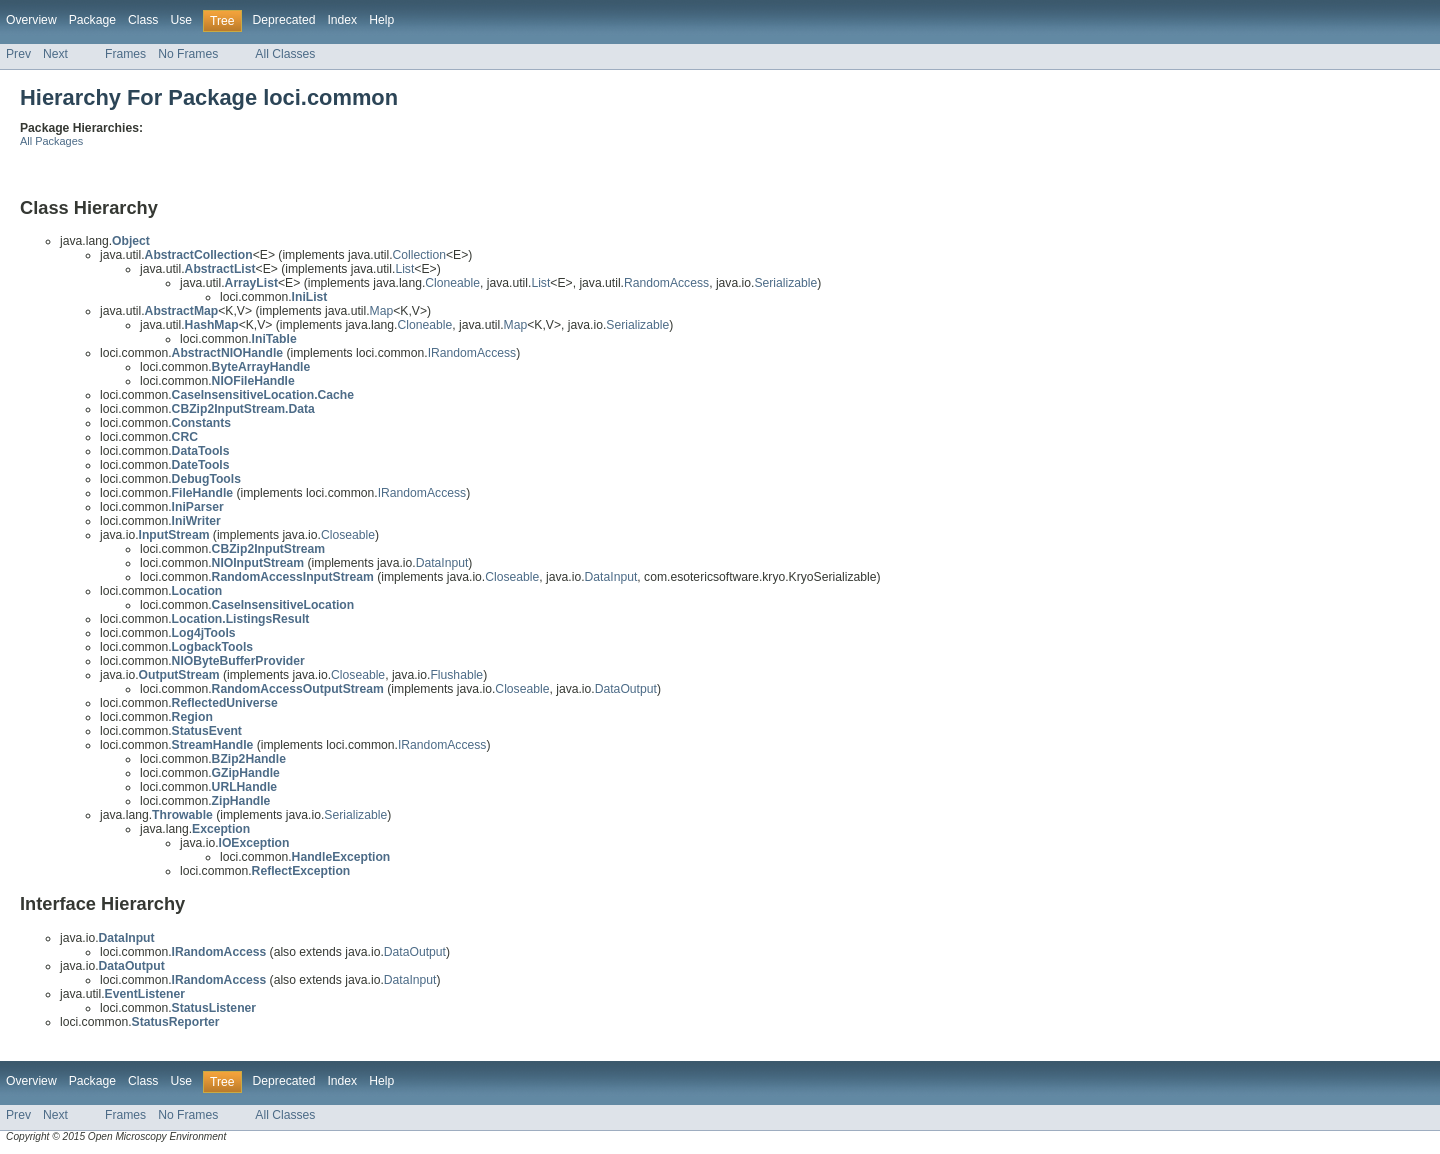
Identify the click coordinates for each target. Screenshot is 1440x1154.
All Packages (51, 141)
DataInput (442, 563)
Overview (31, 20)
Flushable (456, 675)
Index (342, 20)
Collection (419, 255)
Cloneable (452, 283)
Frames (125, 54)
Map (382, 311)
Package (92, 20)
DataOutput (626, 689)
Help (381, 20)
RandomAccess (666, 283)
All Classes (285, 54)
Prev (18, 54)
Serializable (785, 283)
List (404, 269)
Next (55, 54)
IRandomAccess (472, 353)
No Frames (188, 54)
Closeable (348, 535)
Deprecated (284, 20)
